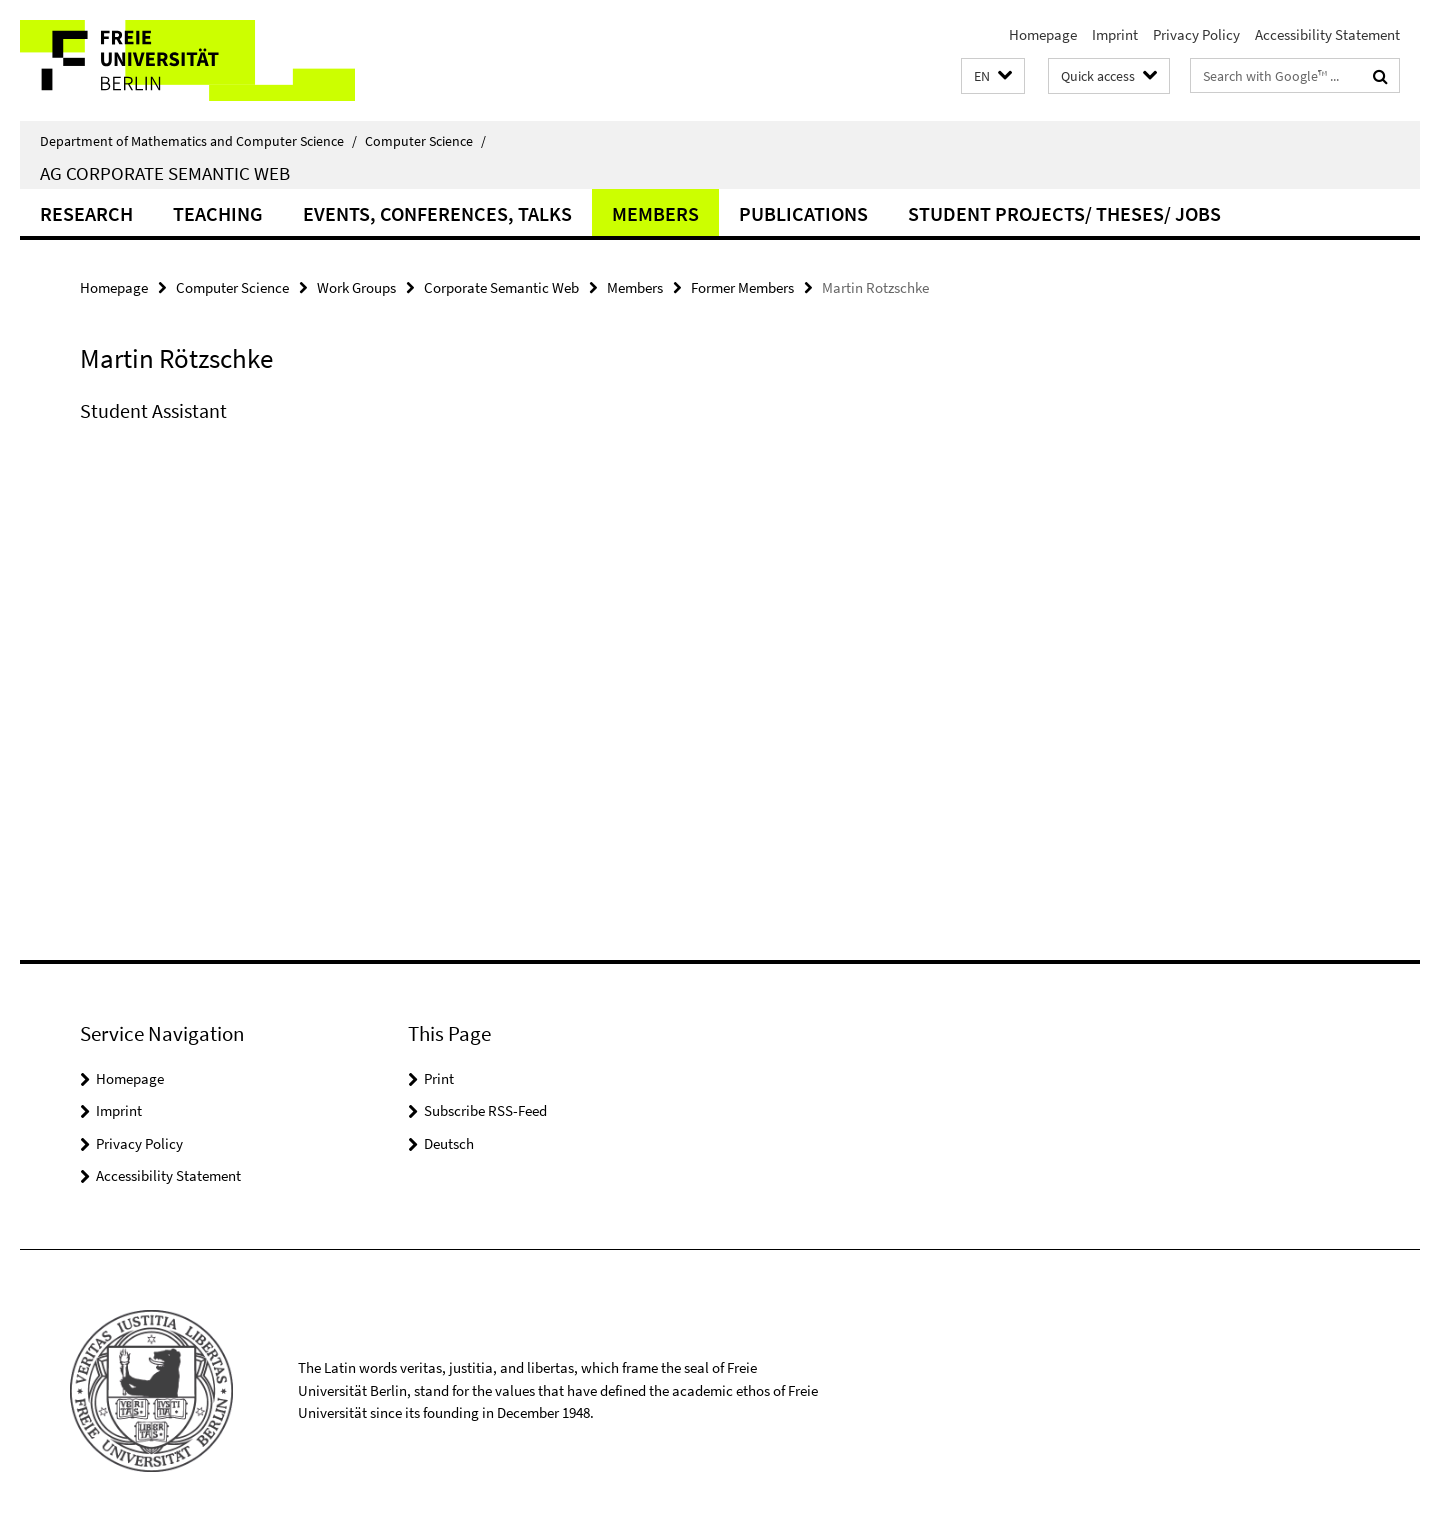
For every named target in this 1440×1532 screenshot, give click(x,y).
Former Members (742, 287)
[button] (993, 76)
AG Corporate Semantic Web (165, 173)
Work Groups (356, 287)
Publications (803, 213)
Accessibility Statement (1327, 34)
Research (86, 213)
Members (655, 213)
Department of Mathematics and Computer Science (198, 141)
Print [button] (439, 1078)
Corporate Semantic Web (501, 287)
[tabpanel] (447, 431)
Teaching (218, 213)
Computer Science (425, 141)
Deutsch (449, 1143)
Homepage (1043, 34)
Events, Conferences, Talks (437, 213)
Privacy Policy (1196, 34)
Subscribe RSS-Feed (485, 1110)
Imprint (1115, 34)
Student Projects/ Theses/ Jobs (1064, 213)
